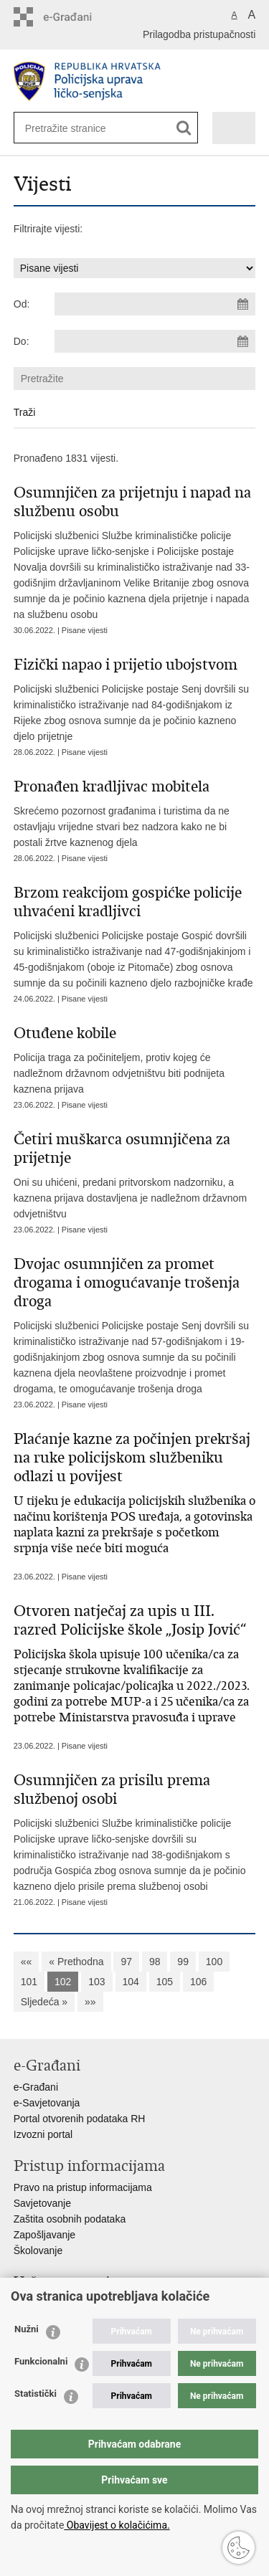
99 (183, 1961)
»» (90, 2001)
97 (126, 1961)
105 (164, 1981)
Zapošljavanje (44, 2234)
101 (29, 1981)
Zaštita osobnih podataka (70, 2219)
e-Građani (36, 2087)
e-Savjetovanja (47, 2103)
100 (214, 1961)
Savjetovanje (42, 2203)
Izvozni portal (43, 2134)
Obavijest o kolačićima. (116, 2525)
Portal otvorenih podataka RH (80, 2118)
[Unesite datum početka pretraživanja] (155, 304)
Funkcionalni (40, 2361)
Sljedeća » (44, 2001)
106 (198, 1981)
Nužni (26, 2329)
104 (131, 1981)
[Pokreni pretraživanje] (184, 128)
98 (155, 1961)
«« (26, 1961)
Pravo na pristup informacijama (83, 2187)
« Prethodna (76, 1961)
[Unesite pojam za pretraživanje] (72, 128)
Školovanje (38, 2250)
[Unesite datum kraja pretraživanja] (155, 341)
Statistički (35, 2393)
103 (96, 1981)
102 (63, 1981)
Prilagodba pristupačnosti (199, 34)
